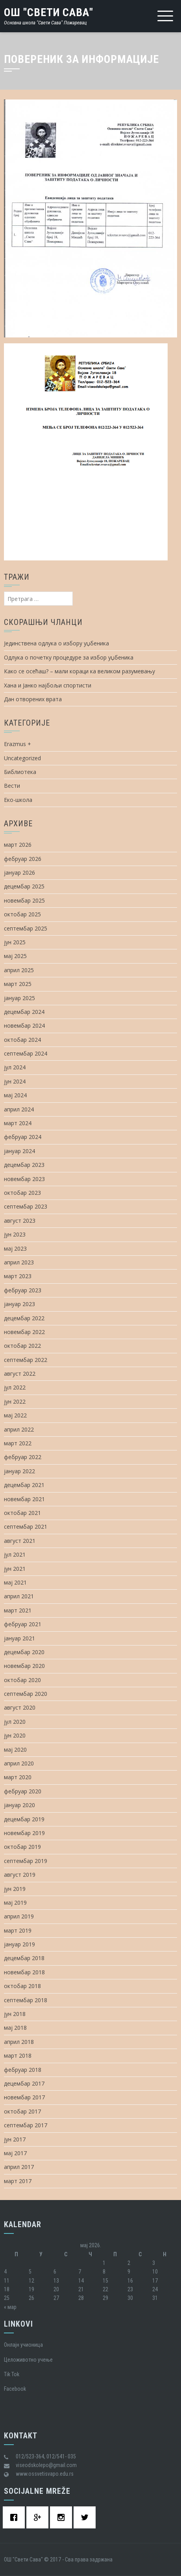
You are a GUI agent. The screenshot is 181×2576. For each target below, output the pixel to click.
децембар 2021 (24, 1485)
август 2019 (19, 1874)
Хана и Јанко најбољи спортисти (47, 685)
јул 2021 (15, 1554)
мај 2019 (15, 1902)
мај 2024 (15, 1095)
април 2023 (19, 1262)
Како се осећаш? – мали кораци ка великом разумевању (79, 671)
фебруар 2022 (22, 1457)
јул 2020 (15, 1721)
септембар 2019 (25, 1861)
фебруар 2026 (22, 858)
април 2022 (19, 1429)
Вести (12, 785)
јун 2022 (15, 1401)
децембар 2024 (24, 1011)
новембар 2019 (24, 1833)
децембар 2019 (24, 1819)
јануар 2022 (19, 1471)
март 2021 (17, 1610)
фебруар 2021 (22, 1624)
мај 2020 (15, 1749)
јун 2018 (15, 2014)
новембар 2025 (24, 900)
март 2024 (17, 1123)
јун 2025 (15, 942)
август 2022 (19, 1373)
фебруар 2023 (22, 1290)
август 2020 (19, 1707)
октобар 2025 (22, 914)
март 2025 (17, 984)
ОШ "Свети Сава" (48, 12)
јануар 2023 (19, 1304)
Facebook (15, 2389)
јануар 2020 (19, 1805)
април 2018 (19, 2041)
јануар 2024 (19, 1151)
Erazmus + (17, 744)
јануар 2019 (19, 1944)
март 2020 (17, 1777)
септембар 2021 (25, 1526)
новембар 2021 (24, 1499)
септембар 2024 (25, 1053)
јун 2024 (15, 1081)
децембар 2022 (24, 1318)
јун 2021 (15, 1568)
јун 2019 (15, 1888)
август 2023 (19, 1220)
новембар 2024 (24, 1025)
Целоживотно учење (28, 2360)
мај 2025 (15, 956)
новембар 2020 (24, 1665)
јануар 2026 (19, 872)
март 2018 (17, 2055)
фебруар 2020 (22, 1791)
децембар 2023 (24, 1164)
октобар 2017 (22, 2111)
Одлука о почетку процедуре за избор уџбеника (68, 657)
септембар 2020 (25, 1693)
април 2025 (19, 970)
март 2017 (17, 2181)
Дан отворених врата (33, 699)
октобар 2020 (22, 1680)
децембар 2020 (24, 1652)
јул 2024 (15, 1067)
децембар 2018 (24, 1958)
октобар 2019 (22, 1846)
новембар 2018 (24, 1972)
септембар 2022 (25, 1360)
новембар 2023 (24, 1179)
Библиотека (20, 772)
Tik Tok (11, 2374)
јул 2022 (15, 1387)
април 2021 (19, 1596)
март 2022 (17, 1443)
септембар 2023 (25, 1206)
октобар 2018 (22, 1986)
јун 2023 (15, 1234)
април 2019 (19, 1916)
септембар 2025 (25, 928)
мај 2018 (15, 2027)
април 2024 (19, 1109)
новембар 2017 (24, 2097)
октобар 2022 (22, 1345)
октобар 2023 (22, 1192)
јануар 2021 (19, 1638)
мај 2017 (15, 2153)
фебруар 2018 (22, 2069)
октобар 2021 (22, 1512)
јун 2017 (15, 2139)
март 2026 (17, 844)
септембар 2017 (25, 2125)
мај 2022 (15, 1415)
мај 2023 (15, 1248)
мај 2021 (15, 1582)
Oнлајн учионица (23, 2345)
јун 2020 (15, 1735)
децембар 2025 (24, 886)
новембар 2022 (24, 1332)
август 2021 (19, 1540)
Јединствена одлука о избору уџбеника (56, 643)
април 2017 (19, 2167)
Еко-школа (18, 799)
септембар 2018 (25, 2000)
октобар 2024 (22, 1039)
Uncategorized (22, 758)
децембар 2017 (24, 2083)
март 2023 (17, 1276)
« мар (10, 2307)
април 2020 (19, 1763)
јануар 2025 (19, 998)
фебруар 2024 (22, 1137)
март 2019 (17, 1930)
